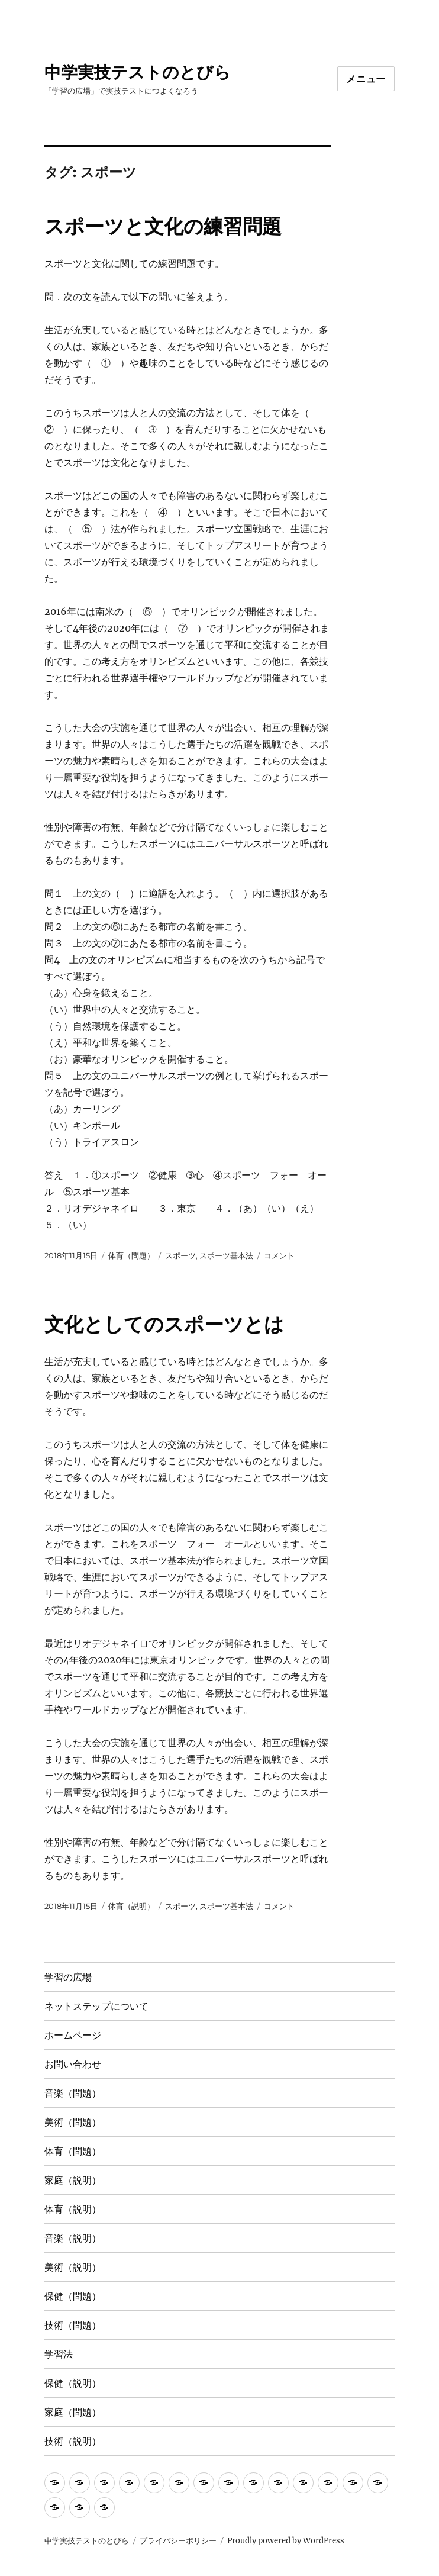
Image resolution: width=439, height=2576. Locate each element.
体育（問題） (131, 1255)
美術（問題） (72, 2122)
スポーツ (180, 1255)
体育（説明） (131, 1906)
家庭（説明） (72, 2180)
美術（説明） (72, 2267)
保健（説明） (72, 2383)
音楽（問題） (72, 2093)
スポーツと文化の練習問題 (163, 226)
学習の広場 (68, 1977)
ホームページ (72, 2035)
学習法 (58, 2354)
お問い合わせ (72, 2064)
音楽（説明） (72, 2238)
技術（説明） (72, 2441)
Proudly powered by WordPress (285, 2541)
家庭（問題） (72, 2412)
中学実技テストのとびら (137, 72)
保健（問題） (72, 2296)
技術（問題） (72, 2325)
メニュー (366, 79)
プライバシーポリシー (178, 2541)
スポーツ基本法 (226, 1255)
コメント (279, 1255)
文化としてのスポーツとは (164, 1324)
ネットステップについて (96, 2006)
